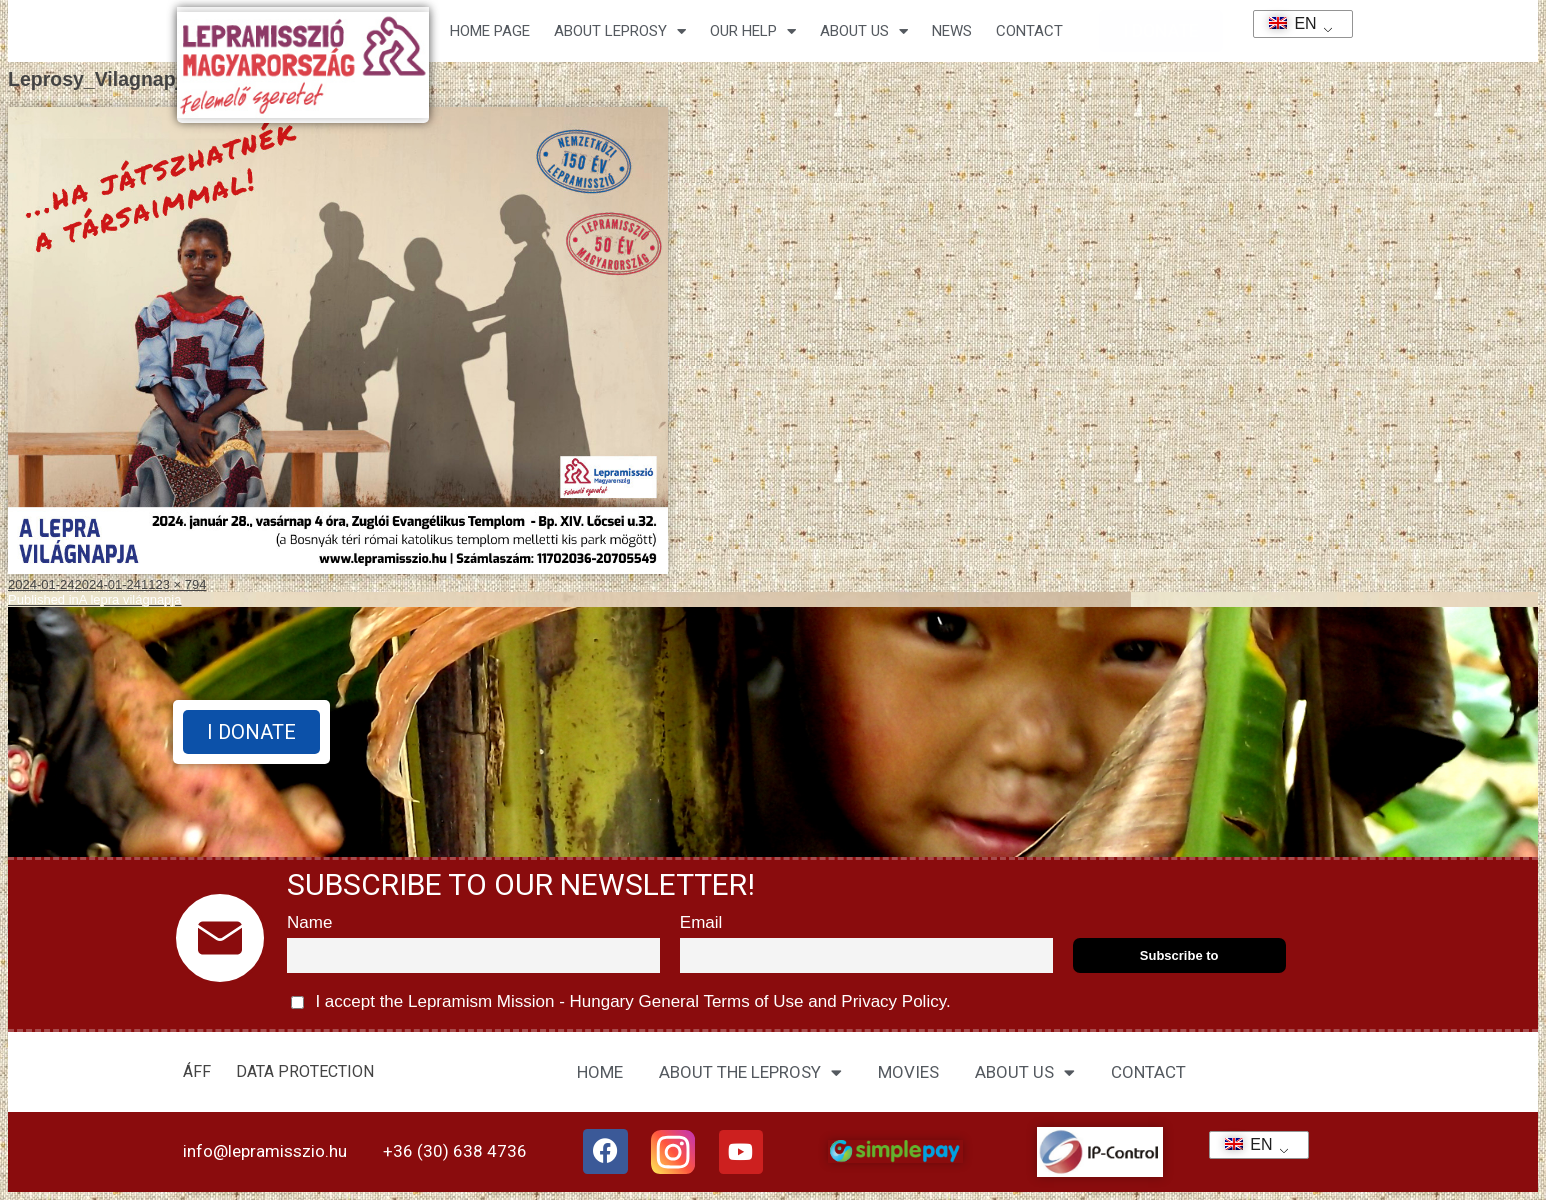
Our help (753, 31)
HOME (600, 1072)
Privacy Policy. (894, 1001)
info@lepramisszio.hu (265, 1151)
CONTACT (1029, 31)
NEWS (952, 31)
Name (309, 922)
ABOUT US (1025, 1072)
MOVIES (908, 1072)
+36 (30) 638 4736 (455, 1151)
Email (701, 922)
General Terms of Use (721, 1001)
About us (864, 31)
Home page (490, 31)
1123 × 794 (173, 584)
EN (1286, 23)
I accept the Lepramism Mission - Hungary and (621, 1002)
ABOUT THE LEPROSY (750, 1072)
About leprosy (620, 31)
